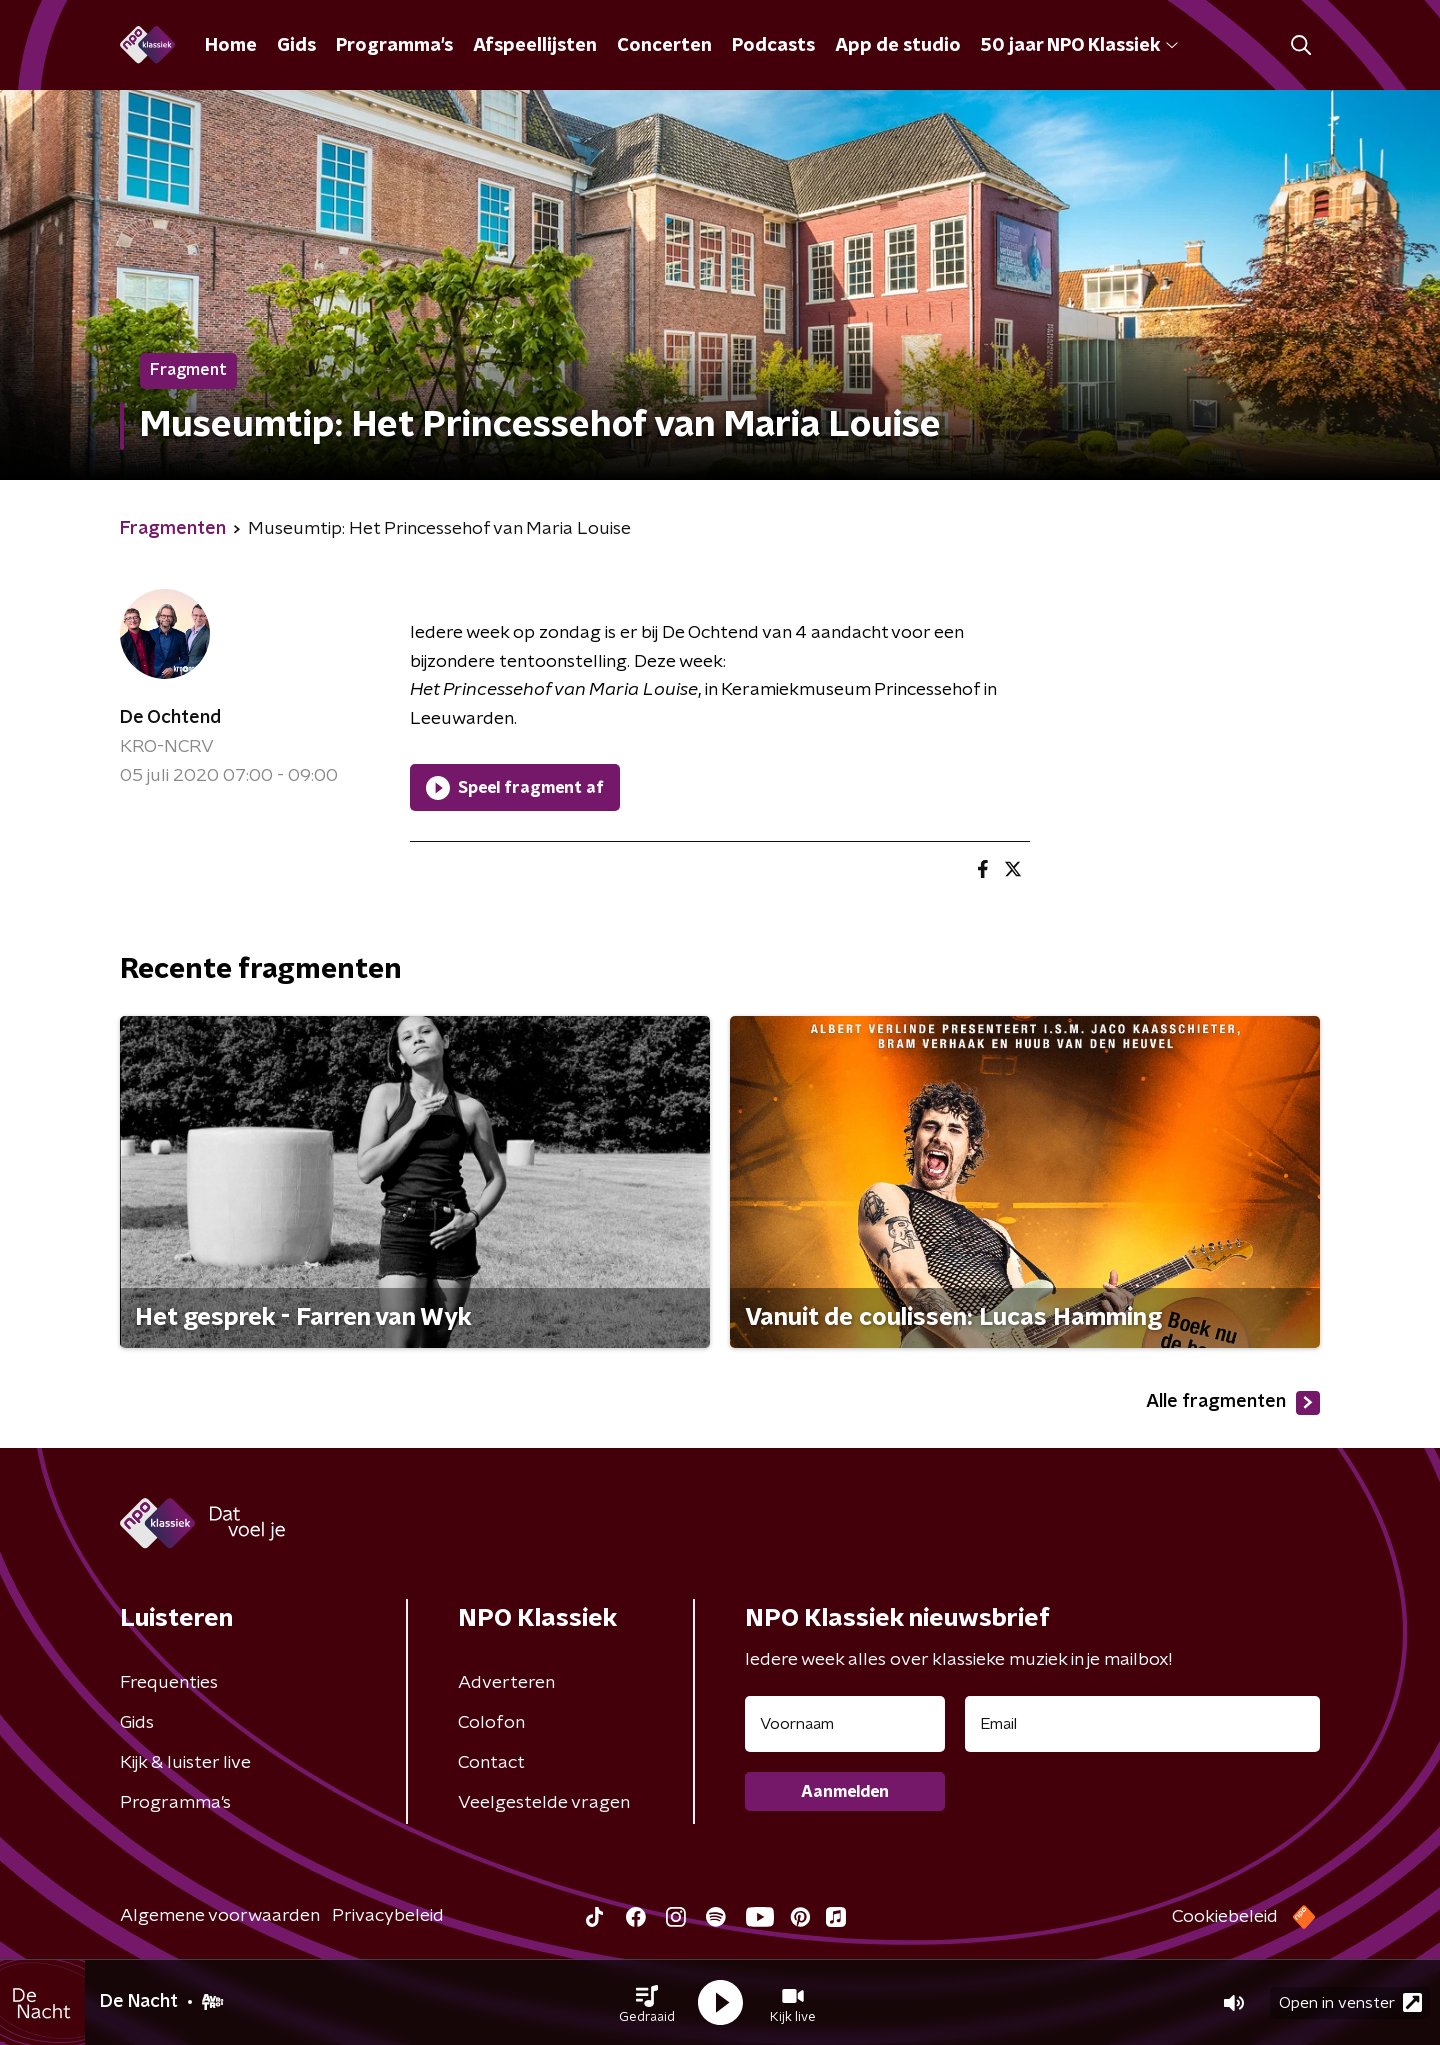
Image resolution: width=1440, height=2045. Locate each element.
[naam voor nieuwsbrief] (845, 1724)
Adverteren (506, 1683)
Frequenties (169, 1683)
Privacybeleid (388, 1916)
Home (231, 46)
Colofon (491, 1723)
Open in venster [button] (1350, 2002)
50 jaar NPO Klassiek (1079, 46)
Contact (491, 1763)
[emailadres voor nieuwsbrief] (1142, 1724)
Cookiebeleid (1225, 1917)
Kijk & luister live (185, 1763)
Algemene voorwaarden (220, 1916)
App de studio (898, 46)
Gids (296, 46)
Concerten (664, 46)
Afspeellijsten (535, 46)
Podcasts (773, 46)
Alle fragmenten (1233, 1403)
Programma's (394, 46)
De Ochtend (170, 718)
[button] (647, 2003)
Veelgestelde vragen (544, 1803)
